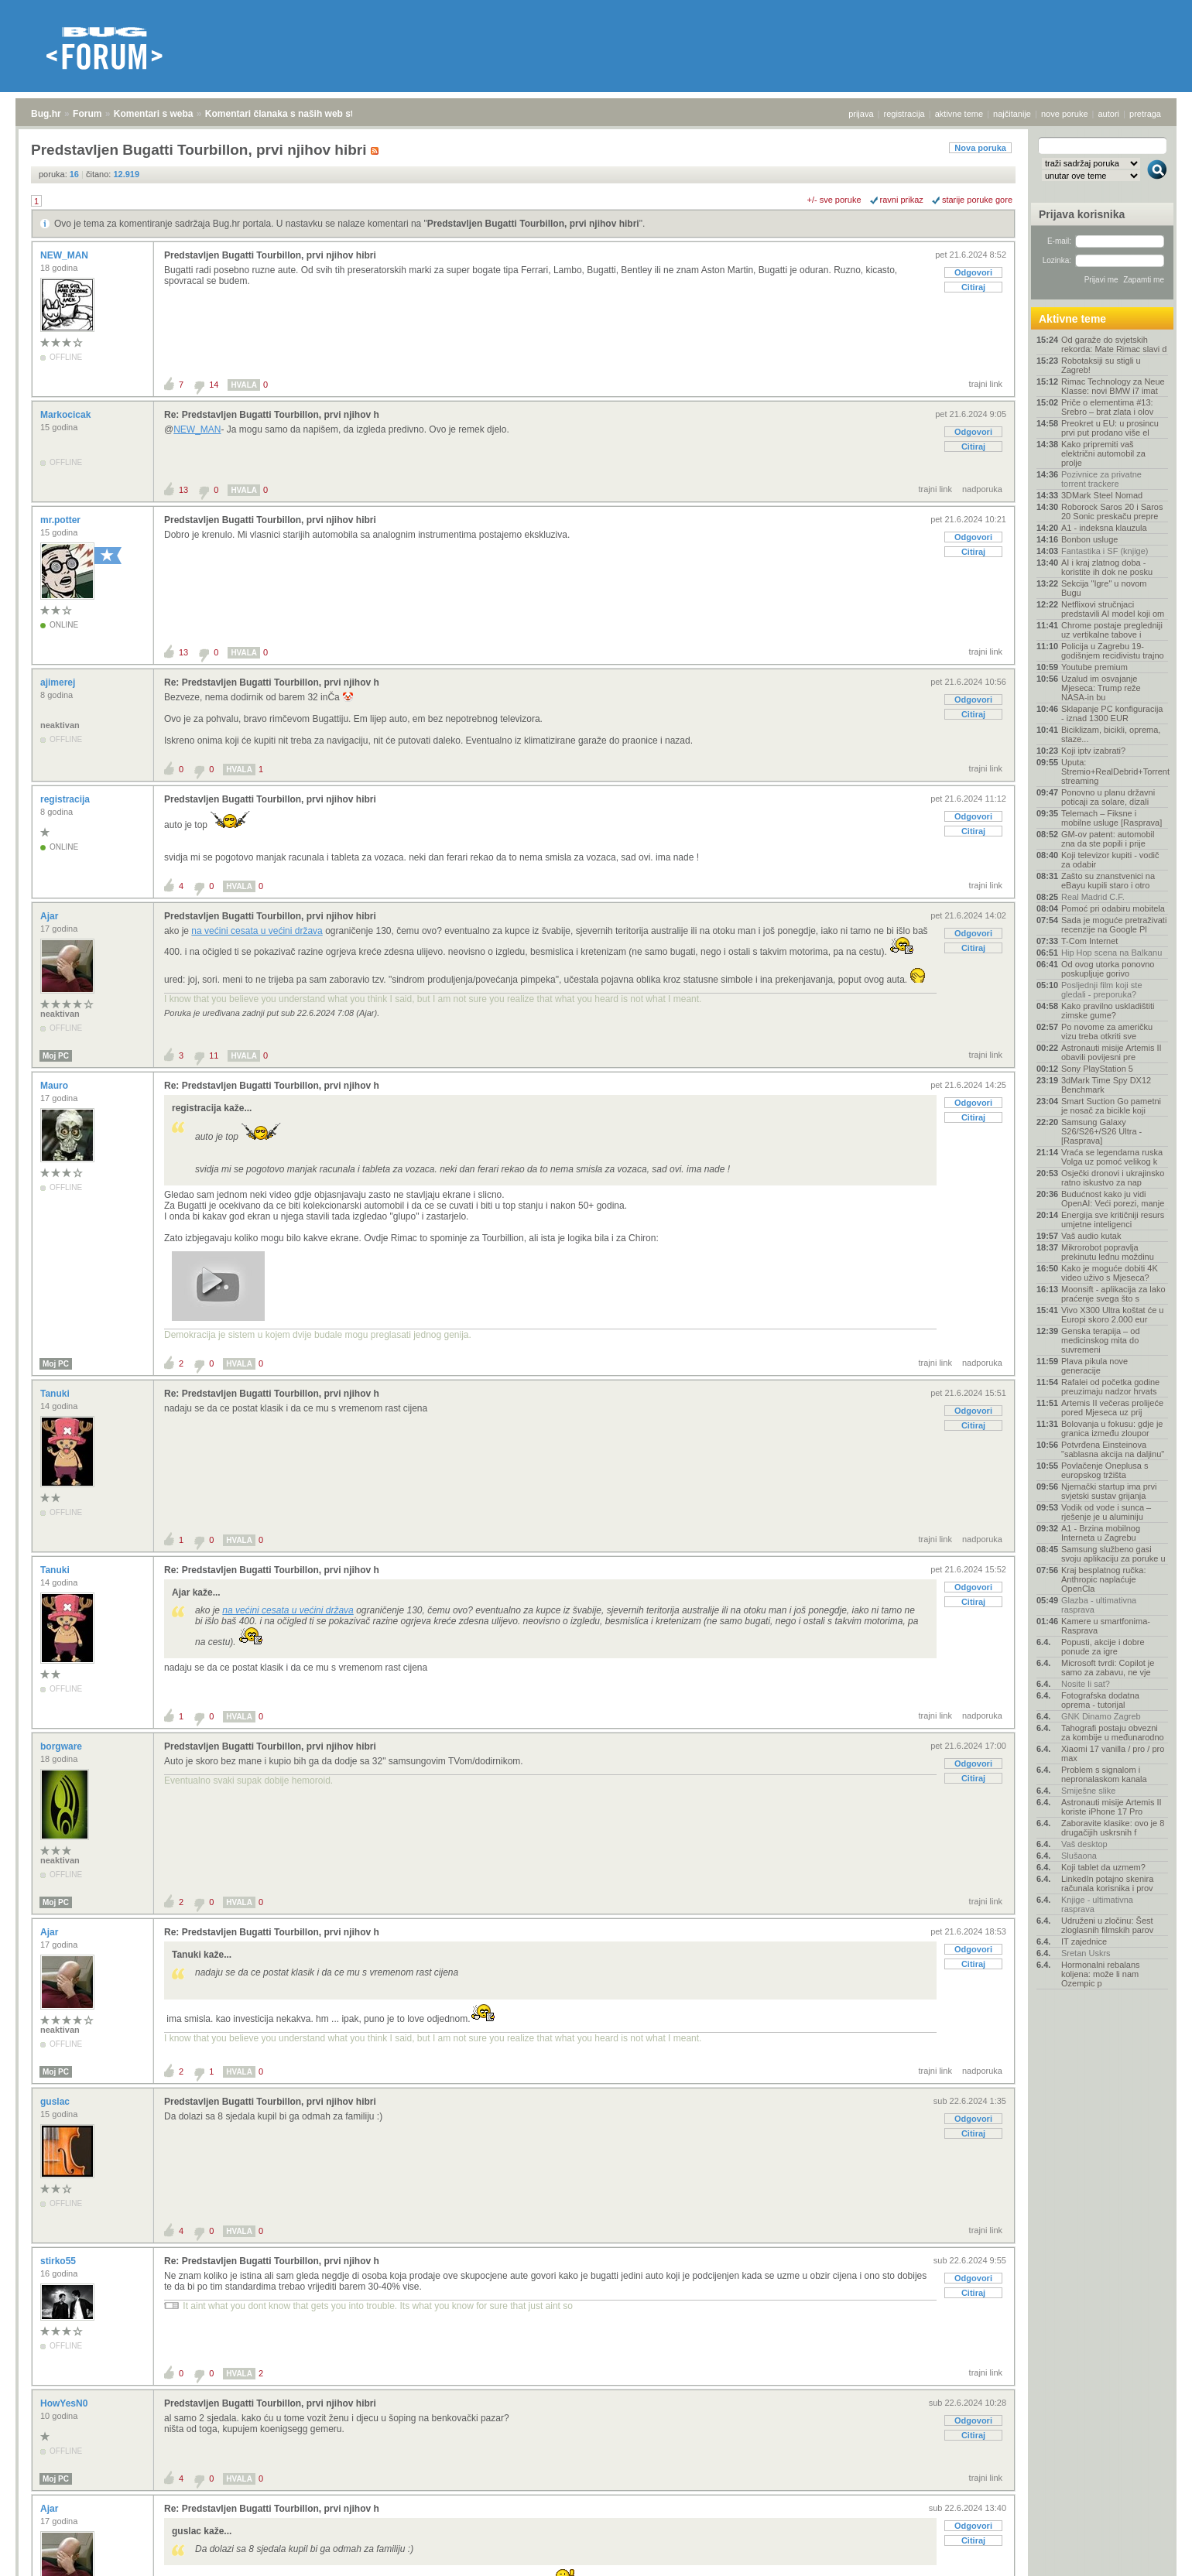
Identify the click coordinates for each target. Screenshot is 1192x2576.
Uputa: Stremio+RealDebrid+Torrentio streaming (1114, 771)
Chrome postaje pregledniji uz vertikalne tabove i (1112, 630)
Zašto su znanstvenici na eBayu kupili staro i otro (1108, 880)
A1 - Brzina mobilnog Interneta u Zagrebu (1100, 1533)
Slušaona (1079, 1855)
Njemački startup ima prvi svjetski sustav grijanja (1108, 1491)
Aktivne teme (1072, 319)
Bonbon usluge (1089, 539)
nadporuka (982, 489)
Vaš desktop (1084, 1844)
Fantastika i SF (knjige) (1104, 551)
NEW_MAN (65, 255)
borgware (62, 1746)
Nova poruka (980, 147)
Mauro (55, 1085)
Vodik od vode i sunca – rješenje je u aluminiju (1106, 1512)
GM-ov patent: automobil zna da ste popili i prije (1107, 839)
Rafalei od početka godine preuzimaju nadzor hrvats (1110, 1386)
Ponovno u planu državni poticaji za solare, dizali (1108, 797)
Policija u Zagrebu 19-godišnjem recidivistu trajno (1112, 650)
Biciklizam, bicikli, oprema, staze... (1110, 734)
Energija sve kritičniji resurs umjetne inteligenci (1112, 1219)
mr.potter (61, 520)
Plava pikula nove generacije (1094, 1365)
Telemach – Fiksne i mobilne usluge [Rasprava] (1111, 818)
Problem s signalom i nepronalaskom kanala (1104, 1774)
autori (1109, 113)
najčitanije (1012, 113)
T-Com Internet (1089, 941)
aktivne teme (959, 113)
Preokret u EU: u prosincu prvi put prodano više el (1110, 428)
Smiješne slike (1088, 1790)
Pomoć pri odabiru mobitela (1113, 908)
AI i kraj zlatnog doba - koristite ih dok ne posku (1107, 567)
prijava (860, 113)
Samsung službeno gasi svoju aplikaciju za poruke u (1113, 1554)
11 (213, 1055)
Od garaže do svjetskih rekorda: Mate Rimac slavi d (1113, 344)
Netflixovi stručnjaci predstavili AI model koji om (1112, 609)
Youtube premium (1094, 667)
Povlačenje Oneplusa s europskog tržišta (1105, 1470)
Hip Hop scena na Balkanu (1111, 952)
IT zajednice (1084, 1941)
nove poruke (1064, 113)
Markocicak (67, 414)
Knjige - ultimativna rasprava (1097, 1904)
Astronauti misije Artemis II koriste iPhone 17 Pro (1111, 1807)
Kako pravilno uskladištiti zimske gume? (1107, 1010)
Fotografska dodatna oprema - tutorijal (1100, 1700)
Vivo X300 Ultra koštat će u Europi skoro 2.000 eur (1112, 1314)
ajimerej (59, 682)
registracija (904, 113)
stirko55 (59, 2261)
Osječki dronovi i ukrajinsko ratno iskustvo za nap (1112, 1177)
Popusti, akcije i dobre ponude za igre (1103, 1646)
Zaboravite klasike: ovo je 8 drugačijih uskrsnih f (1112, 1827)
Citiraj (973, 287)
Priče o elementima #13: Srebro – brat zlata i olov (1107, 407)
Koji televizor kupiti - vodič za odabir (1110, 859)
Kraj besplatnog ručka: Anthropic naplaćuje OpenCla (1103, 1579)
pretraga (1145, 113)
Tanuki (56, 1393)
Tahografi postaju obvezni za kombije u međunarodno (1112, 1732)
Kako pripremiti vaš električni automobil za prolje (1103, 453)
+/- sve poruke (834, 199)
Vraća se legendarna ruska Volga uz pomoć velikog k (1112, 1157)
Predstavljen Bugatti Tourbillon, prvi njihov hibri (533, 223)
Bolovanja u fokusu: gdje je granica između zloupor (1112, 1428)
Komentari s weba (154, 113)
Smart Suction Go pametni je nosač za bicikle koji (1111, 1105)
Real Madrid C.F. (1093, 896)
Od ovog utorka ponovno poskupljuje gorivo (1107, 969)
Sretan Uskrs (1086, 1953)
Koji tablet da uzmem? (1103, 1867)
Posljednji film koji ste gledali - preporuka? (1101, 989)
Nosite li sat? (1085, 1683)
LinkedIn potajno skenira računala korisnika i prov (1107, 1883)
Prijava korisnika (1082, 214)
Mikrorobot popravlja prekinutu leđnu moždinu (1107, 1252)
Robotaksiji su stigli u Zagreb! (1101, 365)
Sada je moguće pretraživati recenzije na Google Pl (1113, 924)
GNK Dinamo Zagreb (1101, 1716)
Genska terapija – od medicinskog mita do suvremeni (1100, 1340)
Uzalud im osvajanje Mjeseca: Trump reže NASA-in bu (1101, 688)
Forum (87, 113)
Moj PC (56, 1056)
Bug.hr (46, 113)
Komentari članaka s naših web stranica (293, 113)
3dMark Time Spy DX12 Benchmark (1106, 1085)
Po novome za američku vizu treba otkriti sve (1107, 1031)
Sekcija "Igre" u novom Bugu (1104, 588)
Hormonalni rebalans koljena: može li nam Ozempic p (1100, 1974)
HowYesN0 (65, 2403)
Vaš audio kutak (1091, 1235)
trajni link (985, 383)
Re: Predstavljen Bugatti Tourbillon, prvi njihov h (271, 414)
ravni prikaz (901, 199)
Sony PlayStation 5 (1097, 1068)
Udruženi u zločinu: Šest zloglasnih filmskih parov (1107, 1925)
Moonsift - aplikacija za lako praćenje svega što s (1113, 1294)
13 (183, 489)
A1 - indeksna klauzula (1104, 527)
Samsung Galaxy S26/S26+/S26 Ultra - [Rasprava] (1101, 1131)
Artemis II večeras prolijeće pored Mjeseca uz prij (1112, 1407)
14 (213, 384)
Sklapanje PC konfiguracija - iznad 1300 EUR (1112, 713)
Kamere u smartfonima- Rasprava (1105, 1625)
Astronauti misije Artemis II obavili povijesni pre (1111, 1052)
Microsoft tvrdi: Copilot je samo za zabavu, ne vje (1107, 1667)
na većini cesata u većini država (256, 930)
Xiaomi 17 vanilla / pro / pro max (1112, 1753)
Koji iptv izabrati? (1093, 750)
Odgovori (973, 272)
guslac (56, 2101)
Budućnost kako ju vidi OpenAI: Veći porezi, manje (1112, 1198)
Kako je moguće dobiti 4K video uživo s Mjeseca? (1109, 1273)
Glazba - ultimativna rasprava (1098, 1605)
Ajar (50, 916)
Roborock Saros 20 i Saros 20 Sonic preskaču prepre (1112, 511)
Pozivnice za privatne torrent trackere (1101, 479)
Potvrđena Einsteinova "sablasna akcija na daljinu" (1112, 1449)
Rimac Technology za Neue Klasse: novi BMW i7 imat (1113, 386)
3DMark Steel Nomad (1101, 495)
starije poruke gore (977, 199)
